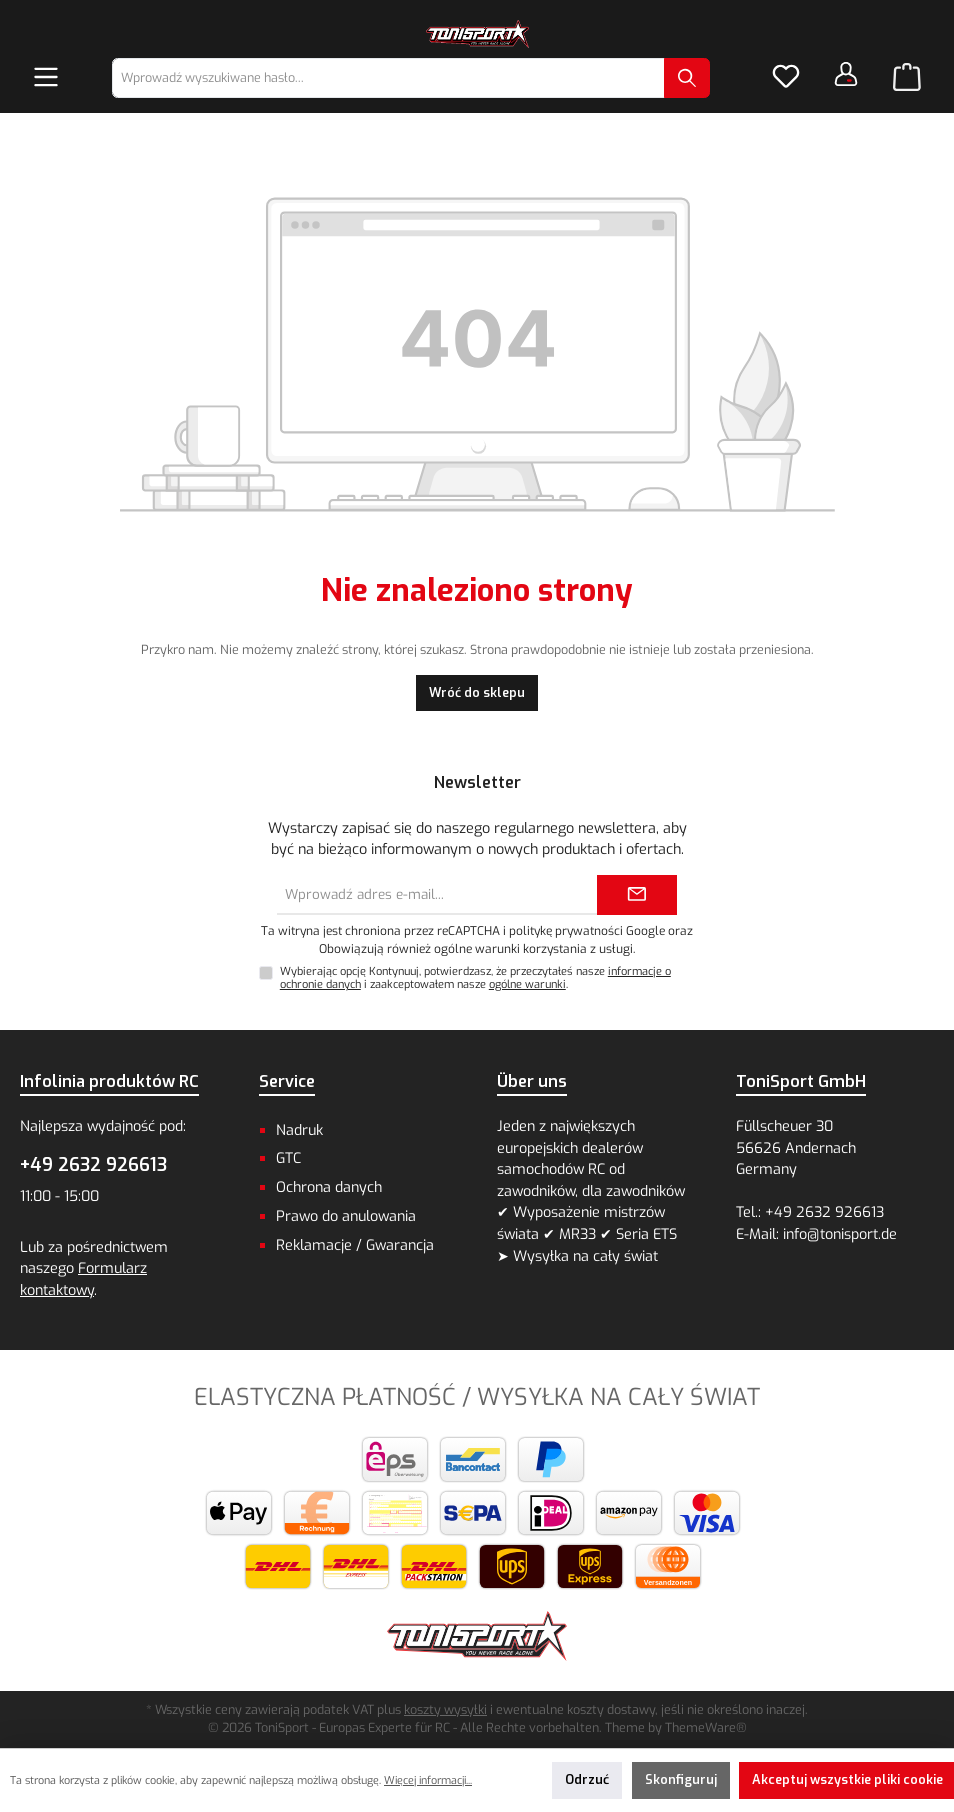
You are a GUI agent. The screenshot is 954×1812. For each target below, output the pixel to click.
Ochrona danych (329, 1187)
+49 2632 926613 (93, 1165)
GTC (288, 1158)
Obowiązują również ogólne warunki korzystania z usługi (476, 949)
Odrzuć (587, 1779)
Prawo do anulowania (346, 1216)
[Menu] (46, 78)
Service (287, 1081)
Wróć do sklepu (477, 692)
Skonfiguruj (681, 1779)
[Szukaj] (687, 78)
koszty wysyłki (445, 1709)
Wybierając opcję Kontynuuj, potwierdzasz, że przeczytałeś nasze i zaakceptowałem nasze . (475, 978)
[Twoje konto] (846, 74)
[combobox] (388, 78)
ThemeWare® (706, 1727)
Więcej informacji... (428, 1780)
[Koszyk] (907, 78)
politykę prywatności (566, 931)
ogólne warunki (527, 984)
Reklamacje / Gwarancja (355, 1245)
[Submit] (637, 895)
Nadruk (299, 1130)
